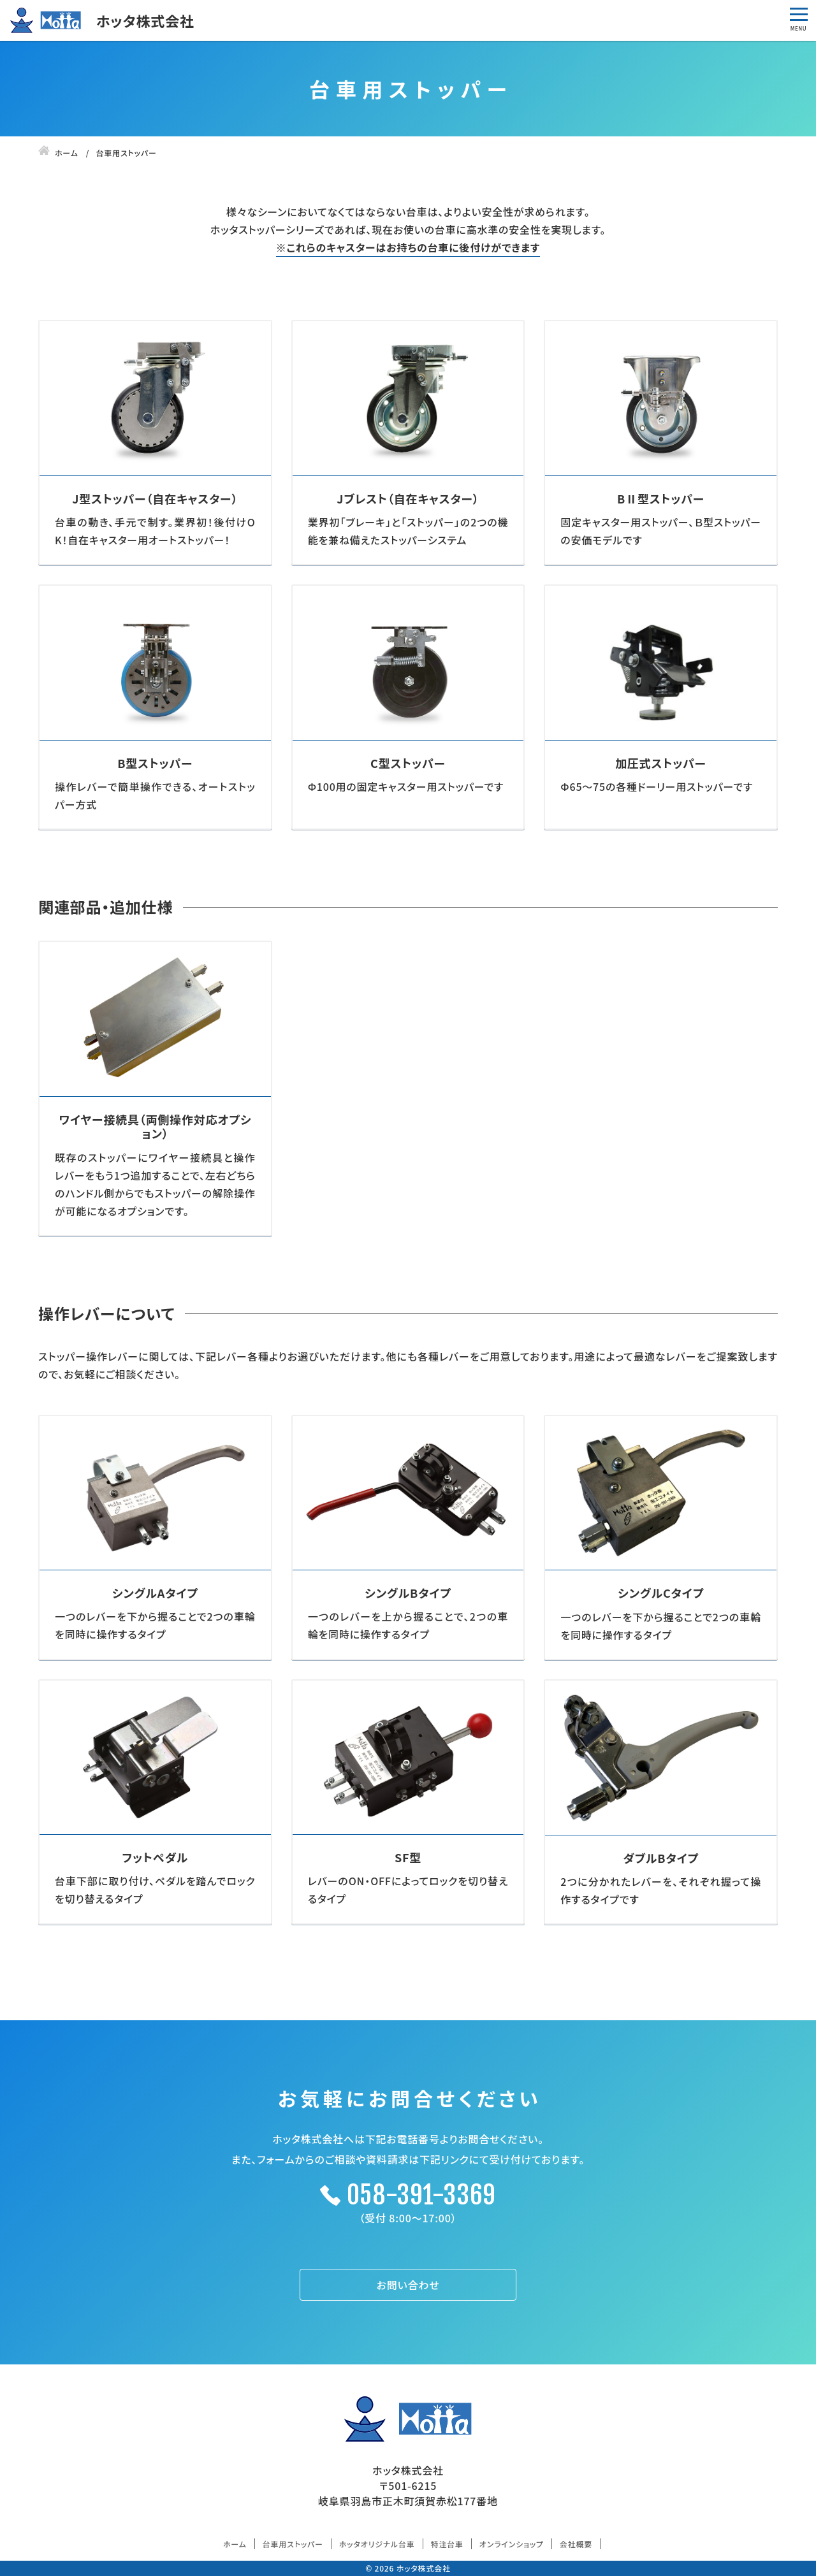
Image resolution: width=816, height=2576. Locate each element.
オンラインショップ (511, 2543)
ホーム (235, 2543)
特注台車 (447, 2543)
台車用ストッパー (293, 2543)
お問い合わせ (408, 2284)
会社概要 (576, 2543)
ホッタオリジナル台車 (377, 2543)
